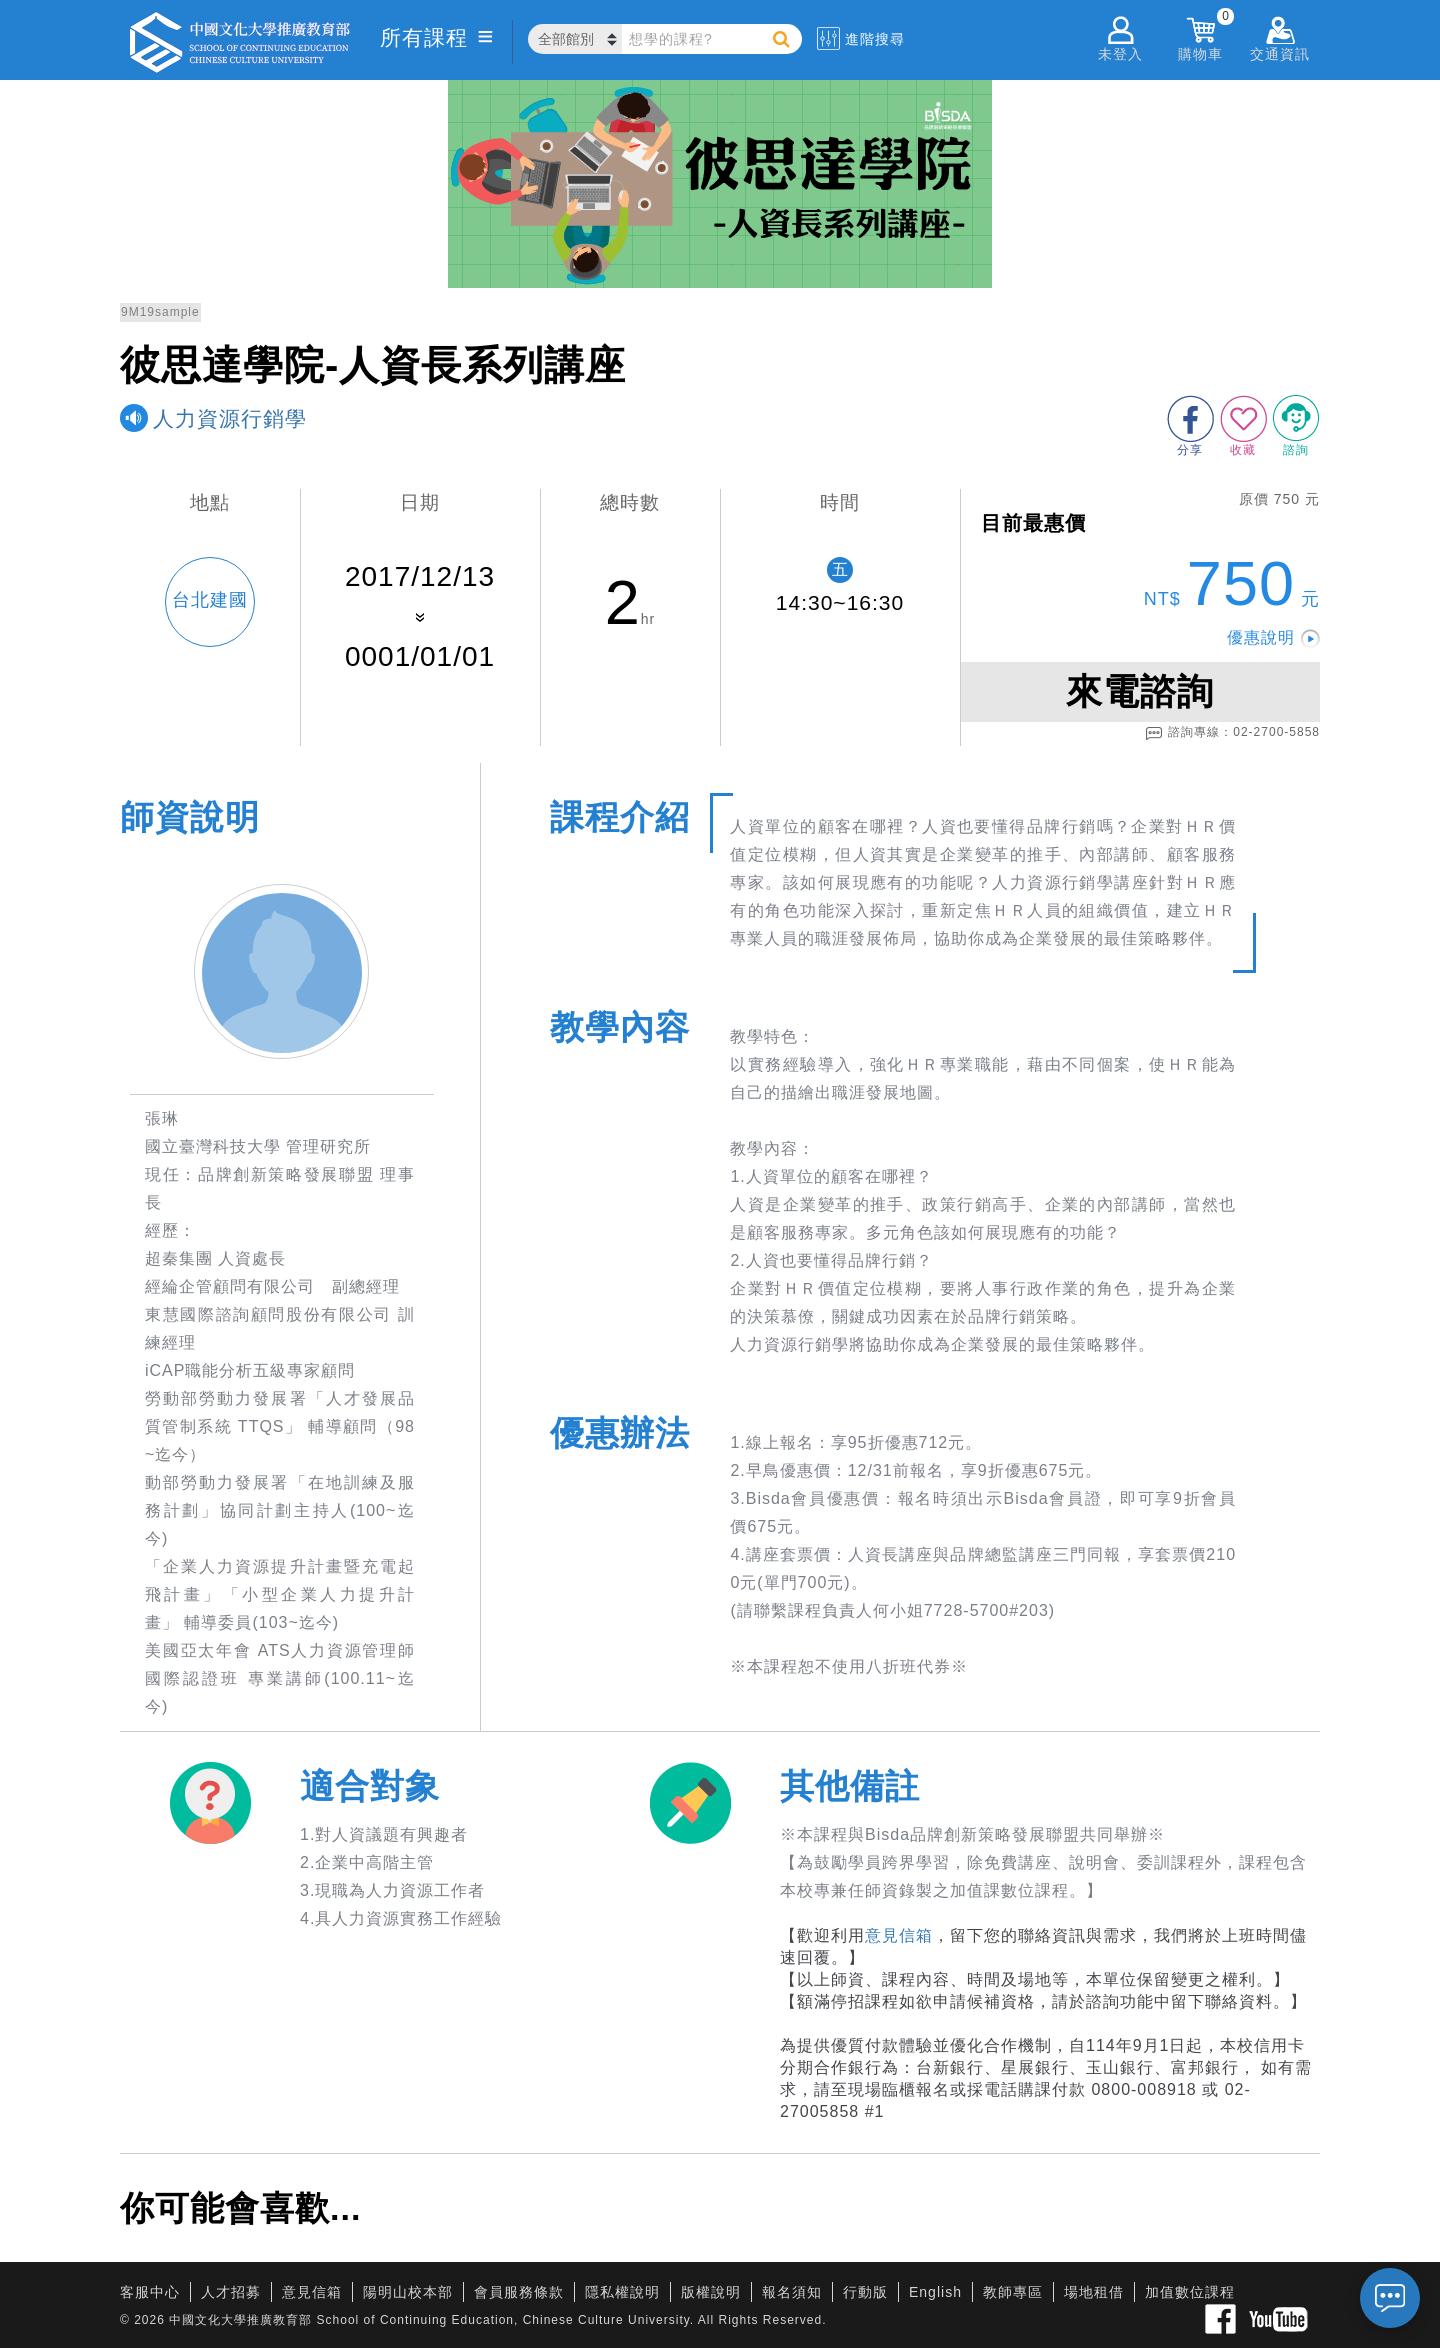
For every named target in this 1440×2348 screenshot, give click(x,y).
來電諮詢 (1140, 691)
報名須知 (792, 2292)
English (935, 2292)
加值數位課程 (1190, 2292)
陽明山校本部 (408, 2292)
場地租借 (1094, 2292)
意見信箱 (899, 1935)
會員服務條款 (519, 2292)
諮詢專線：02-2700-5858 (1232, 733)
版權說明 (711, 2292)
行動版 (865, 2292)
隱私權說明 (622, 2292)
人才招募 (231, 2292)
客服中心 (150, 2292)
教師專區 (1013, 2292)
